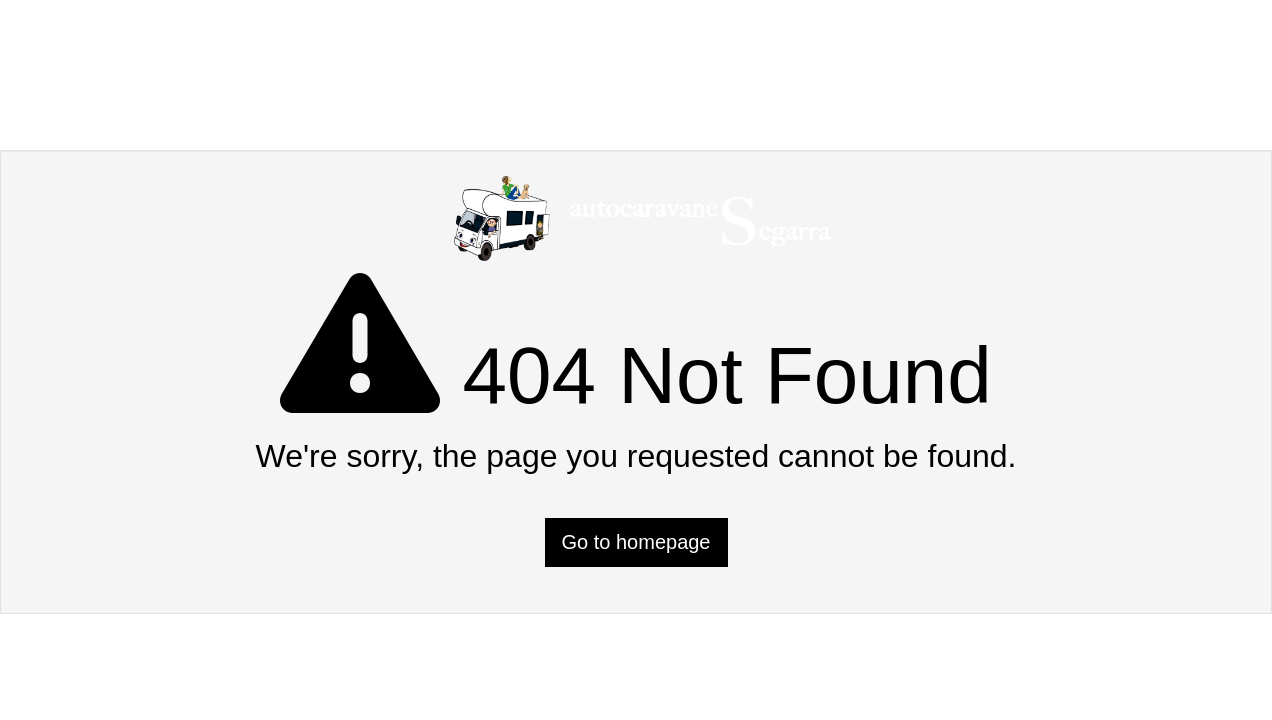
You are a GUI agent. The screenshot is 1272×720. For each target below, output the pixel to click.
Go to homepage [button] (636, 542)
